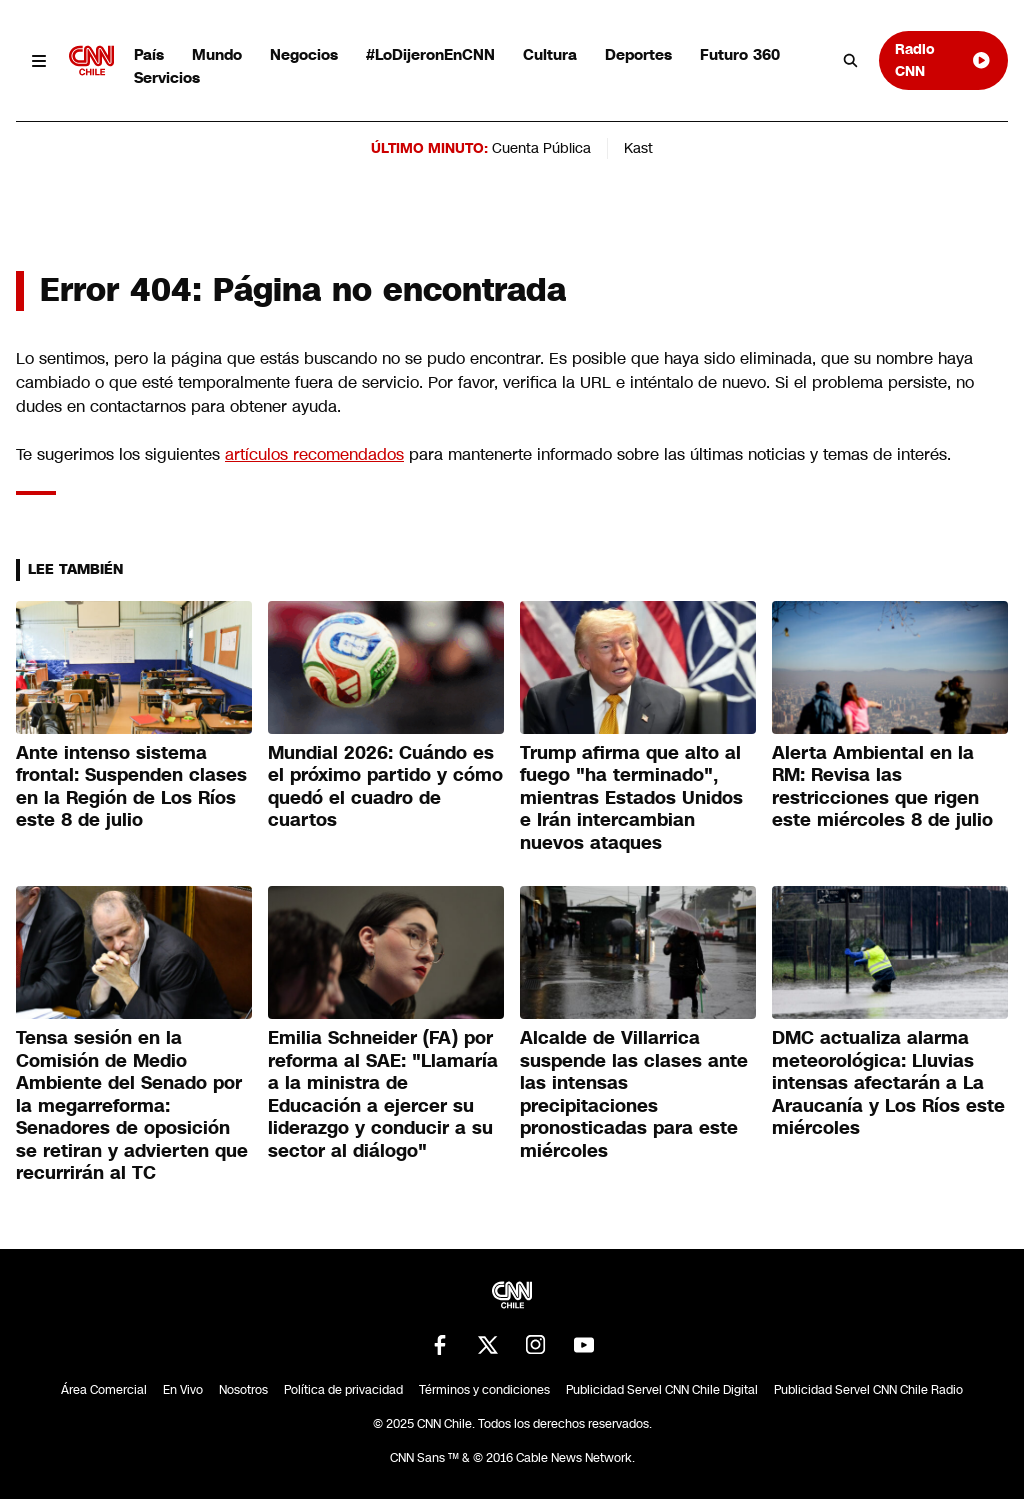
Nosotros (243, 1390)
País (149, 54)
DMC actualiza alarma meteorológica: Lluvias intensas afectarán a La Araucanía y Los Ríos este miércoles (888, 1083)
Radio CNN (943, 59)
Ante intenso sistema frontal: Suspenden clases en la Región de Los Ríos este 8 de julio (131, 787)
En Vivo (183, 1390)
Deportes (638, 54)
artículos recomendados (314, 454)
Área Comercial (104, 1390)
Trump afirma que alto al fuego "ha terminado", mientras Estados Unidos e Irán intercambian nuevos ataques (631, 798)
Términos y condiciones (484, 1390)
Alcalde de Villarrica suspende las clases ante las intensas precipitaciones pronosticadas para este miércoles (634, 1094)
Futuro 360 (740, 54)
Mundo (217, 54)
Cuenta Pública (541, 148)
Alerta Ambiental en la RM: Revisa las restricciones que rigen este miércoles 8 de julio (882, 787)
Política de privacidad (343, 1390)
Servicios (167, 77)
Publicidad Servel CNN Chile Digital (662, 1390)
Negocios (304, 54)
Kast (638, 148)
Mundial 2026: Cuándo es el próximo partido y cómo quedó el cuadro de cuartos (385, 787)
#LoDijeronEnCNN (430, 54)
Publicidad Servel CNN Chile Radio (868, 1390)
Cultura (550, 54)
